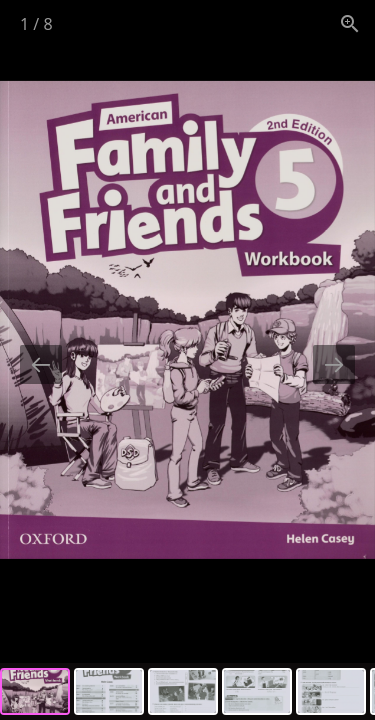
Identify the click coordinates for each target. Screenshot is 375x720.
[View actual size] (350, 23)
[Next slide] (334, 364)
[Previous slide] (41, 364)
